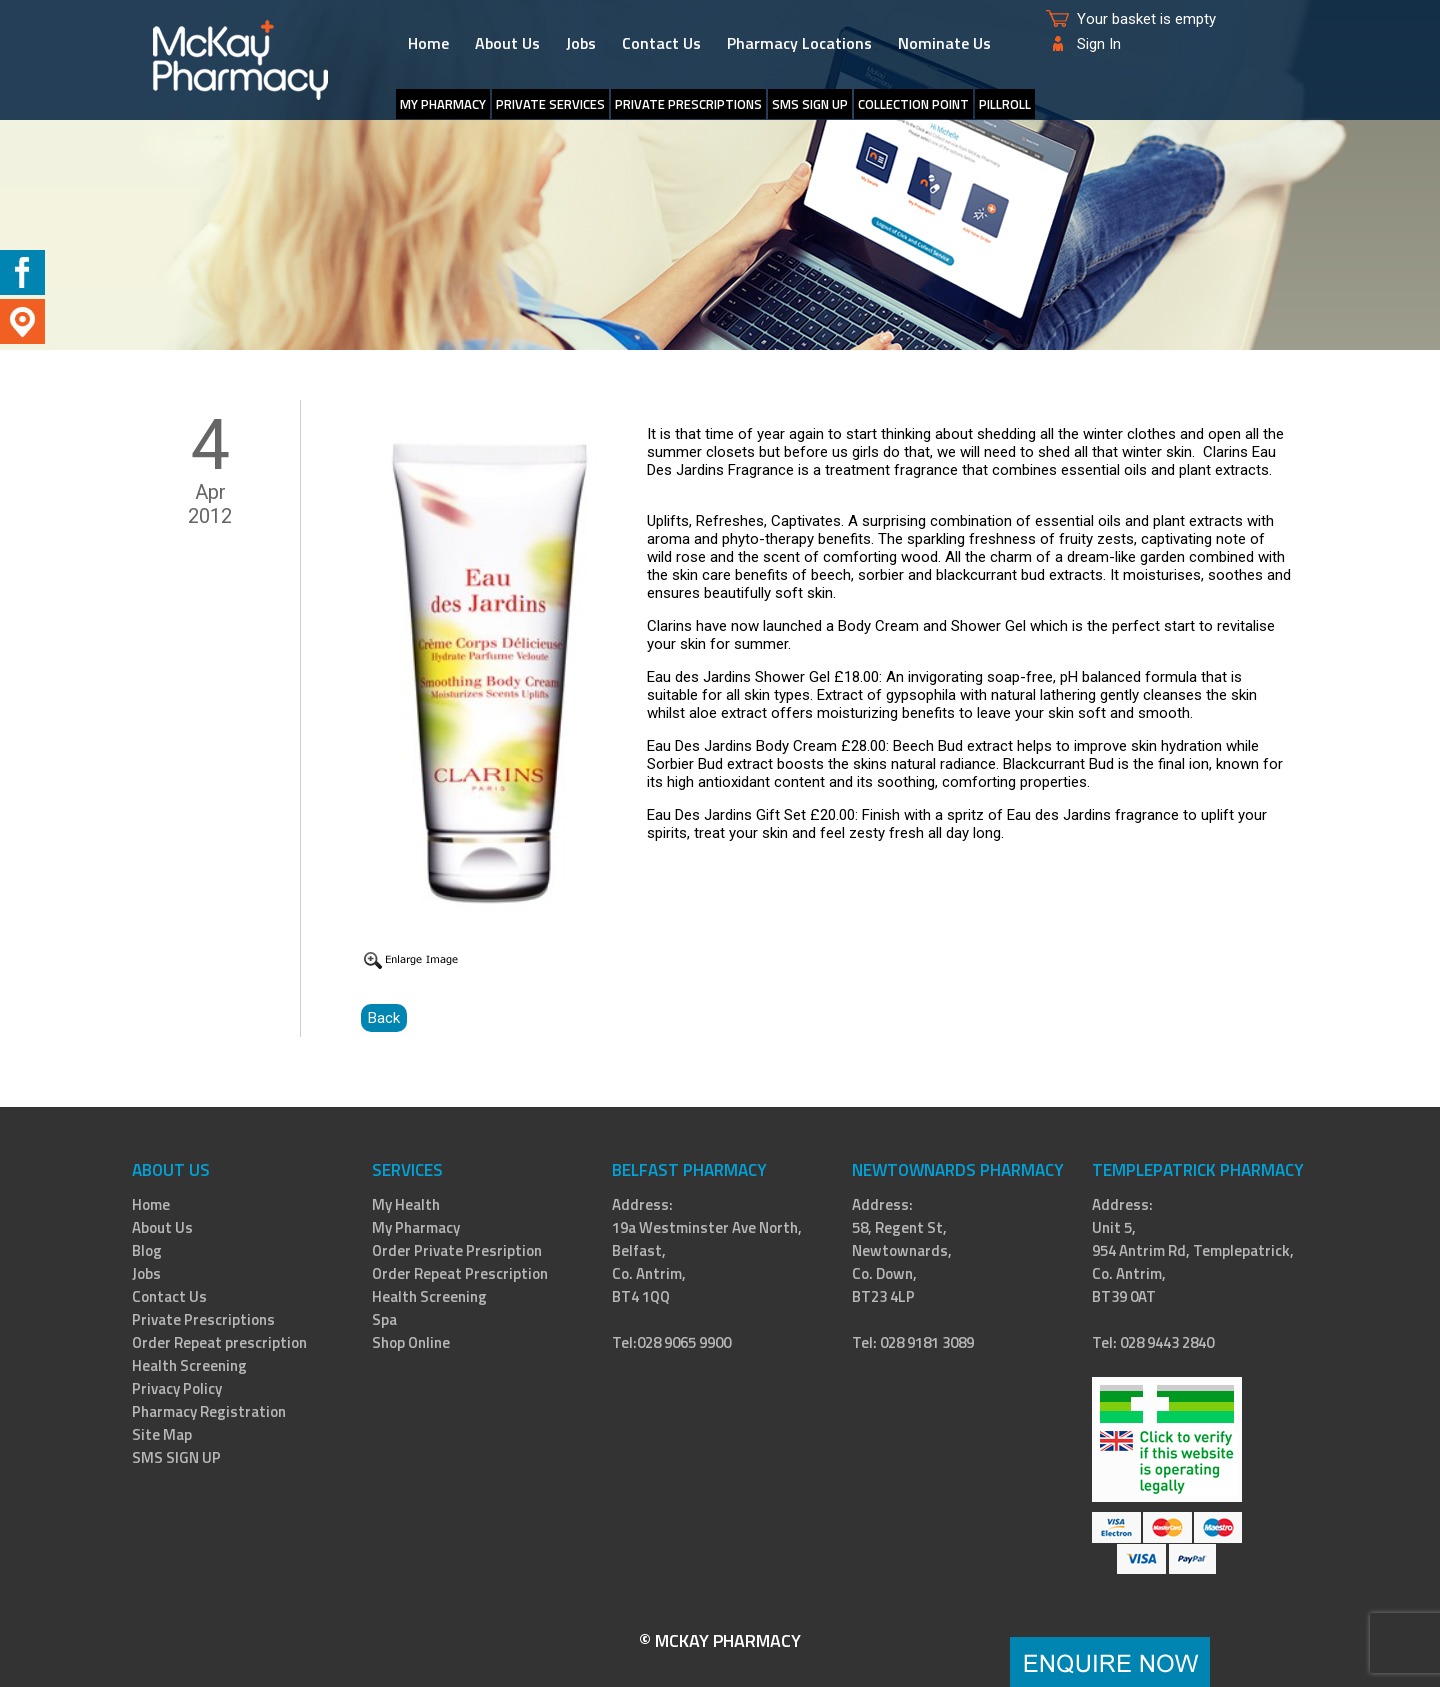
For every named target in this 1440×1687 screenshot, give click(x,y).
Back (384, 1018)
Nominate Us (944, 43)
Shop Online (411, 1342)
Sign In (1099, 44)
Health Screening (189, 1365)
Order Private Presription (457, 1250)
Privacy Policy (177, 1388)
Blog (147, 1250)
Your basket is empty (1146, 19)
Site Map (162, 1434)
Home (428, 43)
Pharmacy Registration (209, 1411)
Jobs (581, 43)
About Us (507, 43)
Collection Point (913, 104)
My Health (406, 1204)
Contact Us (661, 43)
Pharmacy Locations (799, 43)
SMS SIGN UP (810, 104)
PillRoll (1005, 104)
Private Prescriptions (688, 104)
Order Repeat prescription (219, 1342)
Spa (384, 1319)
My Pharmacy (443, 104)
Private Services (550, 104)
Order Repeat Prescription (460, 1273)
